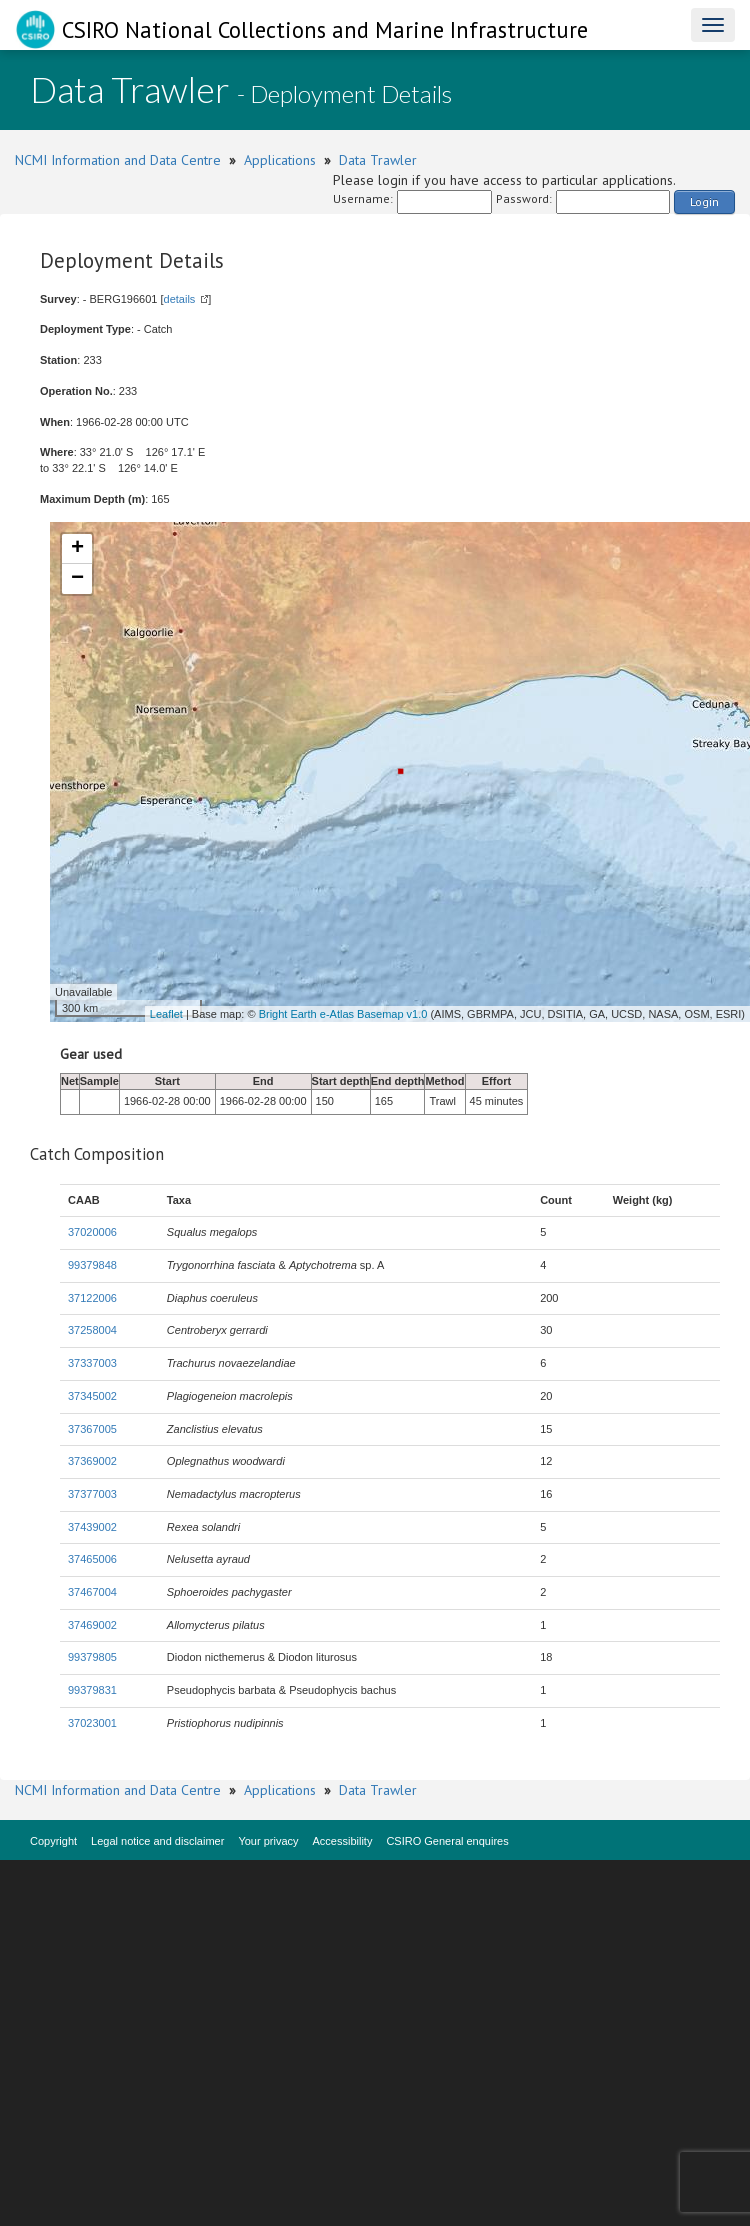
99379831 (92, 1690)
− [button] (77, 579)
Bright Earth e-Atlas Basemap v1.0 (343, 1014)
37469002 (92, 1625)
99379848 (92, 1265)
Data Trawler (378, 160)
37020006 (92, 1232)
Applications (280, 160)
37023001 (92, 1723)
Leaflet (166, 1014)
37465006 (92, 1559)
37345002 (92, 1396)
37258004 (92, 1330)
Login (704, 201)
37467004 (92, 1592)
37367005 (92, 1429)
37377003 (92, 1494)
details (180, 299)
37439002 (92, 1527)
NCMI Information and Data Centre (118, 160)
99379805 (92, 1657)
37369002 (92, 1461)
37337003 (92, 1363)
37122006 (92, 1298)
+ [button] (77, 549)
